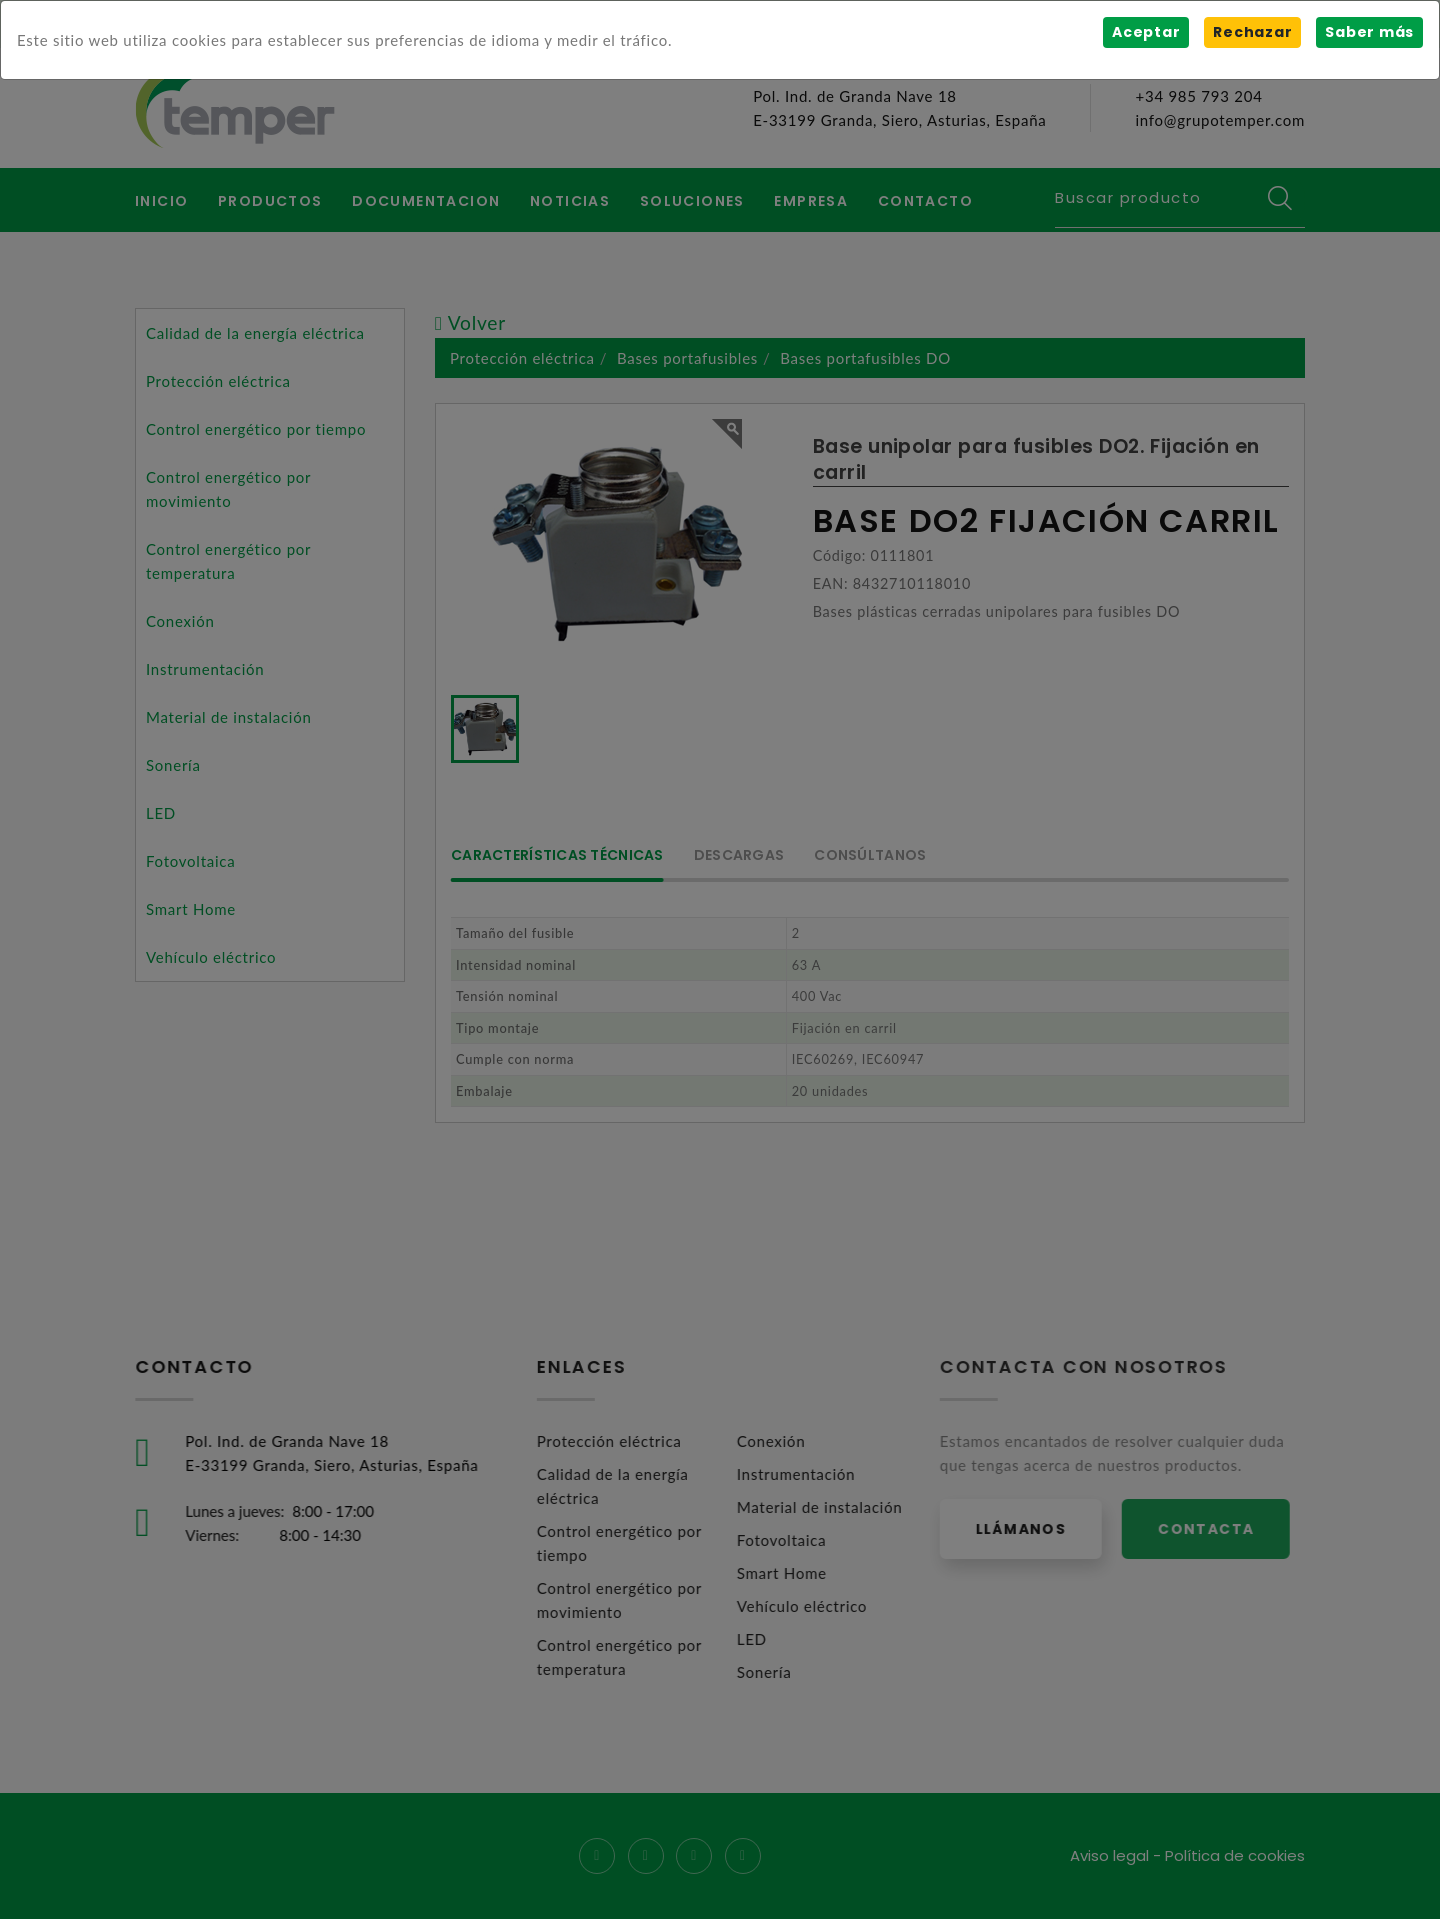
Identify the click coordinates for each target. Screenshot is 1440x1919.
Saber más (1369, 32)
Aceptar (1146, 32)
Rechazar (1252, 32)
